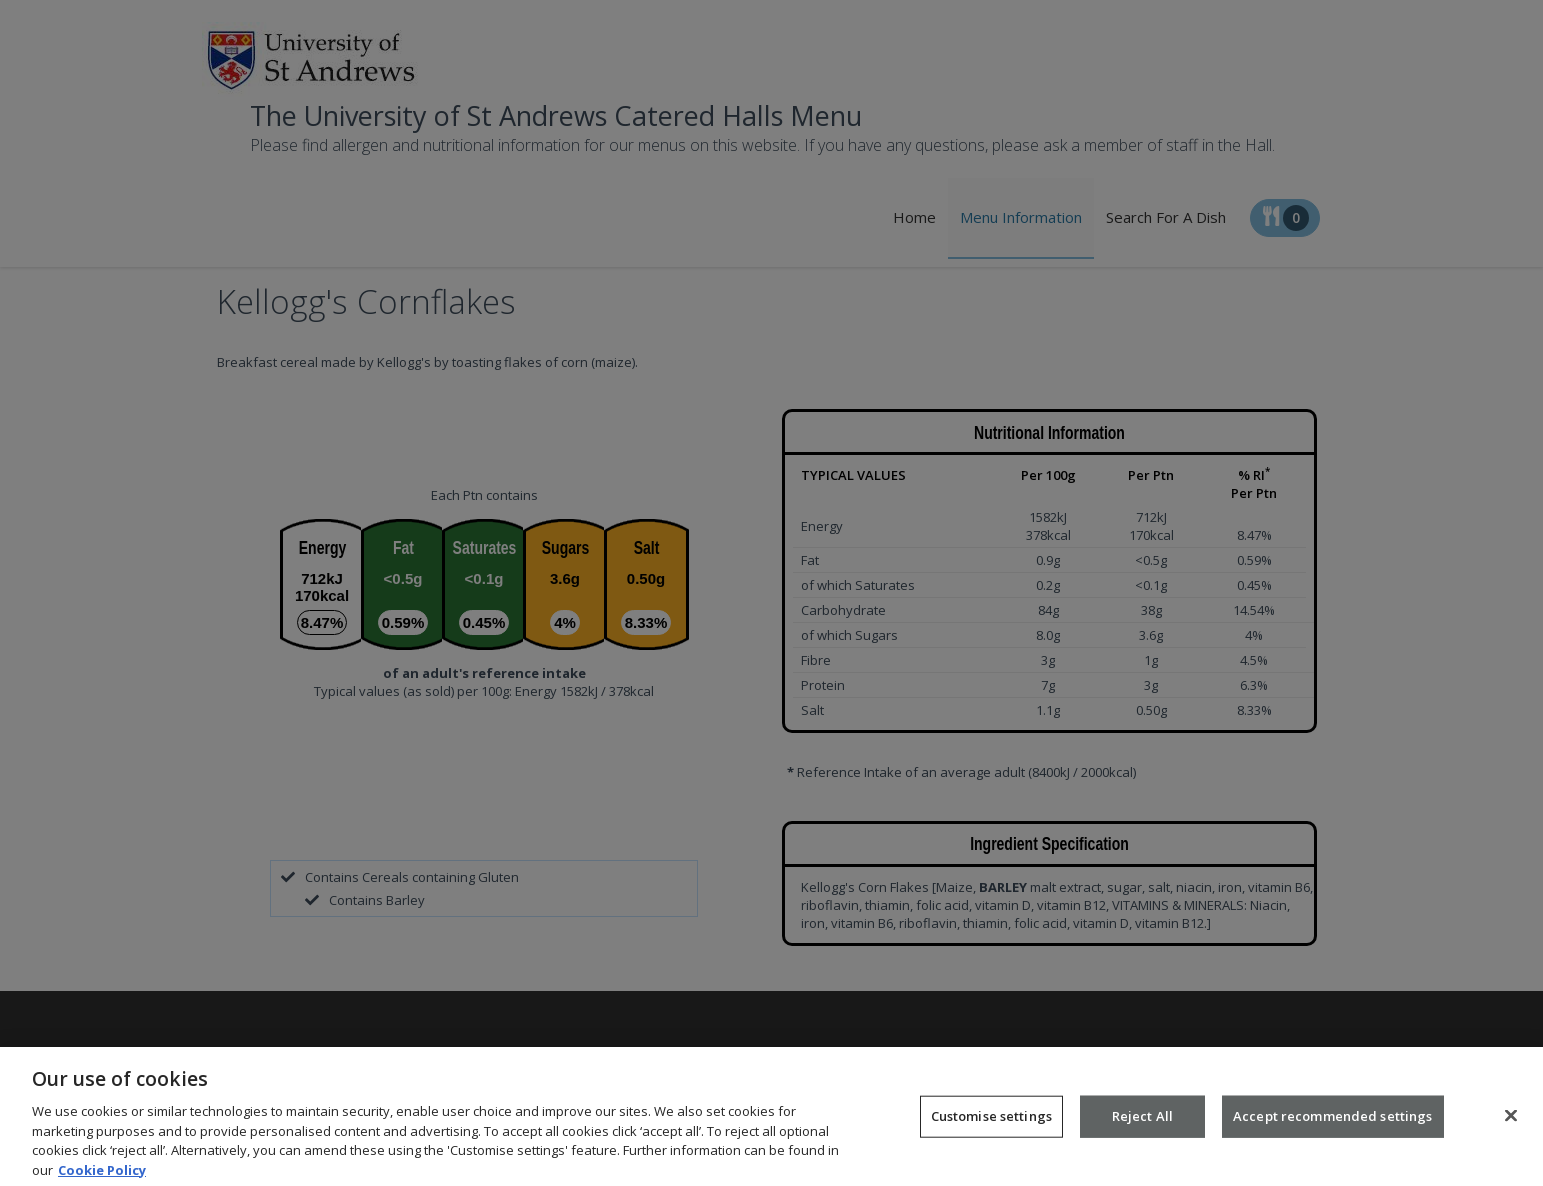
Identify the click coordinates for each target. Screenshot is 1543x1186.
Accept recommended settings (1333, 1128)
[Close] (1511, 1127)
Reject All (1142, 1128)
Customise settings (991, 1128)
